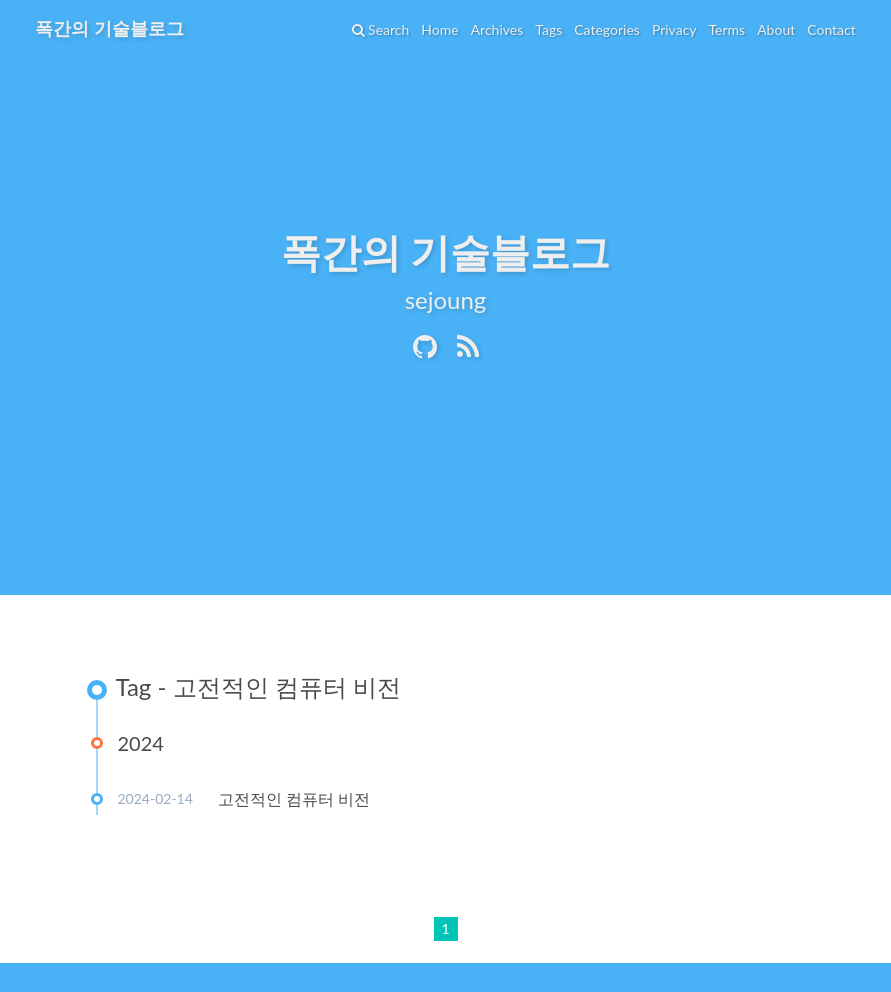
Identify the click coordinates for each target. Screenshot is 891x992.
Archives (496, 29)
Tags (547, 29)
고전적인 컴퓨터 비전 (294, 798)
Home (439, 29)
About (775, 29)
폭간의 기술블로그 (110, 28)
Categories (606, 29)
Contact (830, 29)
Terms (726, 29)
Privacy (673, 29)
